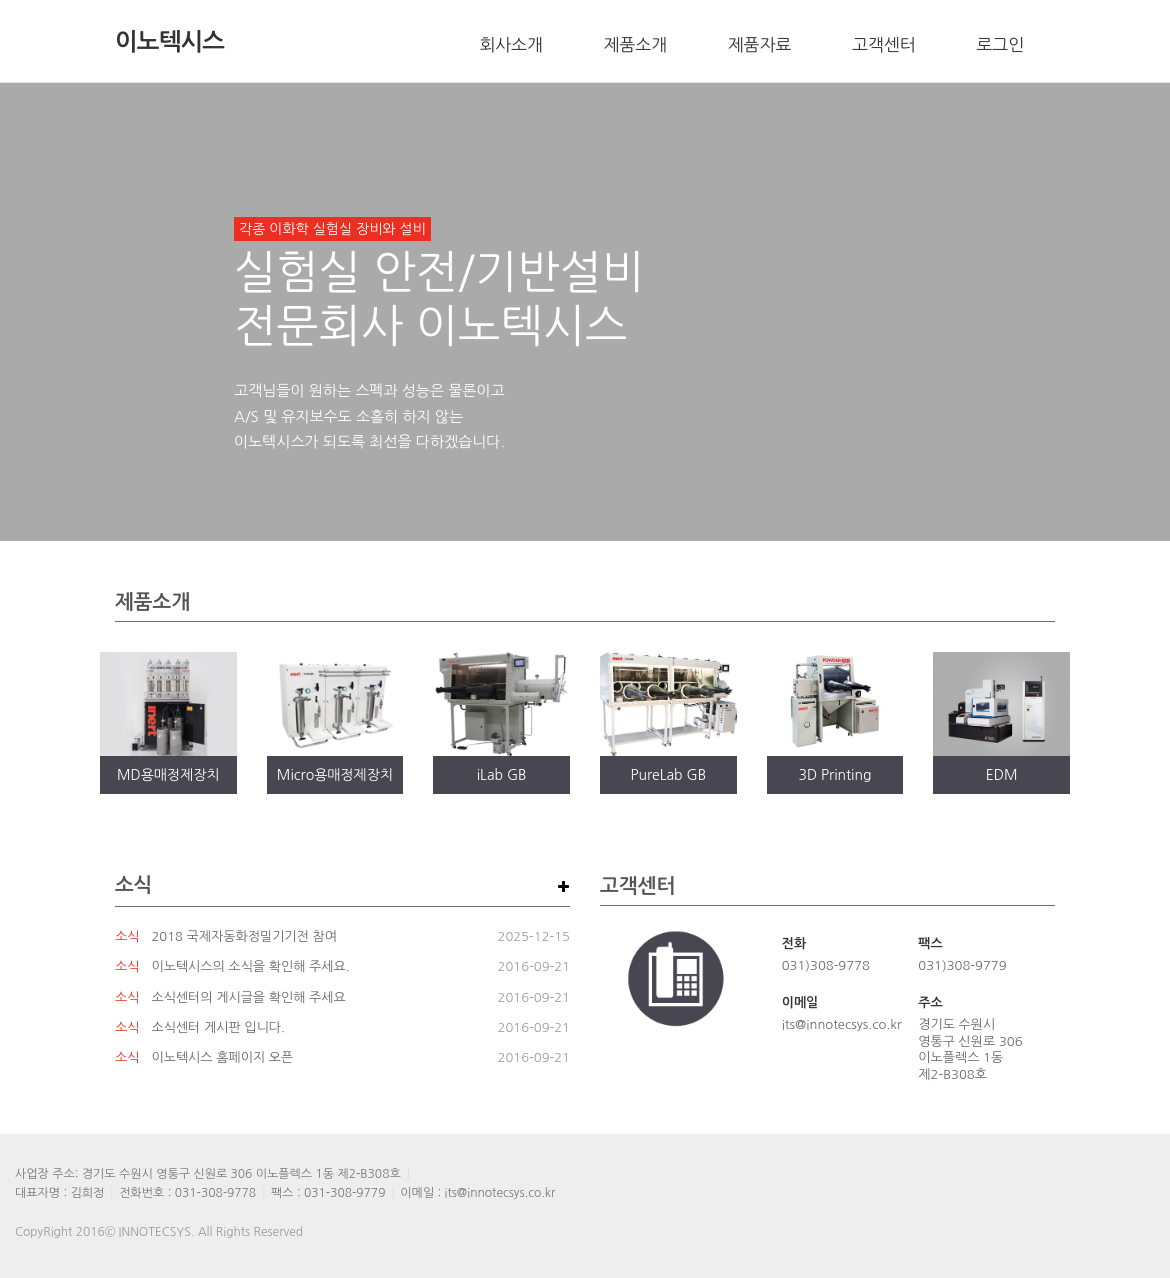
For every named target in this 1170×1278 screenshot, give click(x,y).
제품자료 (759, 44)
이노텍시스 (169, 42)
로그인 (1000, 44)
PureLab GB (668, 775)
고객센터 (883, 44)
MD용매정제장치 (168, 775)
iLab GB (502, 775)
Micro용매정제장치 (335, 775)
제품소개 (635, 44)
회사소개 (511, 44)
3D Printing (834, 775)
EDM (1002, 775)
